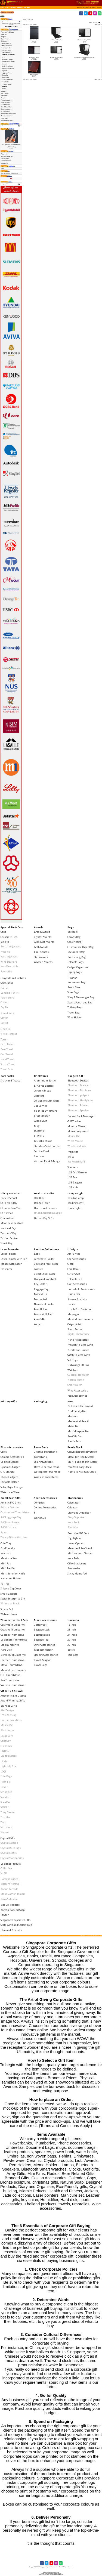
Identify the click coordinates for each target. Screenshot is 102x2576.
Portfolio (27, 7)
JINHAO (5, 1751)
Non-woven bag (76, 982)
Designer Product (11, 1863)
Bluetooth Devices (78, 1080)
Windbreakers (9, 961)
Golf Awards (41, 947)
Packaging (4, 95)
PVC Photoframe (10, 1522)
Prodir (4, 1787)
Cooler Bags (74, 942)
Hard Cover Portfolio (34, 74)
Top (1, 7)
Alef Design (7, 1710)
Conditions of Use (6, 161)
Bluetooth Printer (77, 1105)
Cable (4, 1451)
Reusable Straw (43, 1141)
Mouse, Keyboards (78, 1131)
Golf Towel (7, 1054)
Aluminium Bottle (45, 1080)
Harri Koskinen (9, 1879)
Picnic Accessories (78, 1339)
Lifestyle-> (4, 91)
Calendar (72, 1507)
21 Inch (71, 1629)
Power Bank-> (5, 102)
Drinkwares (41, 1076)
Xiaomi (5, 1832)
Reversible (7, 971)
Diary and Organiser (79, 1512)
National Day (8, 1228)
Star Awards (41, 957)
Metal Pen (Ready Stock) (80, 1457)
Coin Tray (6, 1543)
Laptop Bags (74, 972)
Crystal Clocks (9, 1853)
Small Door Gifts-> (6, 107)
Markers (72, 1416)
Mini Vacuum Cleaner (80, 1553)
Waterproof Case (10, 1492)
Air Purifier (73, 1254)
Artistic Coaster (10, 1507)
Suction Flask (42, 1151)
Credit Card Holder (7, 66)
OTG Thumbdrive (10, 1675)
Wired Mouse (75, 1141)
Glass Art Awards (44, 942)
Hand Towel (7, 1059)
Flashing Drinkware (45, 1110)
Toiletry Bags (75, 1007)
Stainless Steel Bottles (47, 1146)
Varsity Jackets (9, 956)
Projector (72, 1152)
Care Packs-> (5, 39)
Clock (70, 1264)
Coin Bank (73, 1269)
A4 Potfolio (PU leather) (34, 57)
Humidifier (73, 1294)
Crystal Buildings (11, 1848)
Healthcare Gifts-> (7, 48)
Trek (3, 1822)
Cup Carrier (40, 1106)
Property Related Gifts (80, 1345)
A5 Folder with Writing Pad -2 (56, 57)
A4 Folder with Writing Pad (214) (84, 40)
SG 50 (4, 1873)
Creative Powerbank (45, 1451)
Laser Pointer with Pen (14, 1259)
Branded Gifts (9, 1705)
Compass (39, 1502)
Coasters (39, 1096)
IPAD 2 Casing (8, 1715)
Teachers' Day (8, 1233)
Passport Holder (7, 84)
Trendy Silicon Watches (14, 1537)
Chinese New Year (11, 1208)
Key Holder (5, 71)
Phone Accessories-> (7, 100)
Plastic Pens (74, 1441)
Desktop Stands (9, 1462)
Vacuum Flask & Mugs (47, 1161)
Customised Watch (78, 1375)
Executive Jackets (11, 946)
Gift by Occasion (10, 1193)
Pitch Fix (6, 1782)
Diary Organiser (76, 1517)
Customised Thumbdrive (15, 1512)
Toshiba (5, 1817)
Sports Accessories (45, 1498)
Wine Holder (74, 1017)
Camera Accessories (12, 1457)
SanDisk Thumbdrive (12, 1685)
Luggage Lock (42, 1629)
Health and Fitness (45, 1208)
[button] (79, 7)
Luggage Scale (42, 1634)
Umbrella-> (4, 118)
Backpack (72, 932)
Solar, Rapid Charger (12, 1487)
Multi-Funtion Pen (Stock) (82, 1462)
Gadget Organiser (77, 967)
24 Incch (72, 1634)
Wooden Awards (43, 962)
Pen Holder (73, 1568)
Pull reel (5, 1583)
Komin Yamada (9, 1889)
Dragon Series (9, 1755)
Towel (4, 1039)
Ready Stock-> (5, 105)
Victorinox (7, 1827)
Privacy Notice (5, 158)
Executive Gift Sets (78, 1533)
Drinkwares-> (5, 41)
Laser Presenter (10, 1249)
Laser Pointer (8, 1254)
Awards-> (4, 34)
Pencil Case (74, 987)
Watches (72, 1370)
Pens (70, 1401)
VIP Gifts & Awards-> (7, 120)
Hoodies (5, 951)
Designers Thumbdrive (14, 1639)
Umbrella (73, 1620)
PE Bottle (39, 1136)
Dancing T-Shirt (9, 992)
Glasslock (6, 1746)
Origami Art (74, 1324)
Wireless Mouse (76, 1146)
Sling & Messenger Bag (80, 997)
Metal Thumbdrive (11, 1665)
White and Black (10, 1603)
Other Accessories (44, 1645)
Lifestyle (72, 1249)
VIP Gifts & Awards (12, 1691)
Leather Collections (17, 7)
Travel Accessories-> (7, 116)
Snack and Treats (10, 1080)
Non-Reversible (9, 966)
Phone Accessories (12, 1447)
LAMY (4, 1761)
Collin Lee (6, 1868)
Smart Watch (74, 1385)
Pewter (5, 1915)
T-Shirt (4, 988)
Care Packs (7, 1076)
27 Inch (71, 1639)
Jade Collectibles (10, 1905)
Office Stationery (76, 1563)
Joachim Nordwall (11, 1884)
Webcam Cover (9, 1614)
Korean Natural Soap (12, 1910)
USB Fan (72, 1177)
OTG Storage (8, 1472)
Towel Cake (7, 1069)
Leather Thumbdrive (12, 1660)
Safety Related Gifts (78, 1355)
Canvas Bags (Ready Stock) (82, 1451)
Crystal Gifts (8, 1838)
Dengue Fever (42, 1203)
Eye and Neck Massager (81, 1116)
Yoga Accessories (77, 1395)
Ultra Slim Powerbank (46, 1467)
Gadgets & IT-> (6, 43)
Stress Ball (7, 1609)
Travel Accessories (45, 1620)
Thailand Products (11, 1930)
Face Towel (7, 1049)
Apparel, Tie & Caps (12, 927)
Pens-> (3, 98)
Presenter (6, 1269)
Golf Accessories (77, 1284)
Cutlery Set (73, 1274)
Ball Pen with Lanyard (80, 1406)
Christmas (7, 1213)
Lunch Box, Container (79, 1309)
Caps (3, 932)
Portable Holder (10, 1482)
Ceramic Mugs (42, 1090)
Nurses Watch (75, 1379)
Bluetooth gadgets (78, 1095)
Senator (5, 1797)
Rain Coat (72, 1655)
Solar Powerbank (43, 1462)
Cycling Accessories (45, 1507)
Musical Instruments (80, 1319)
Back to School (9, 1198)
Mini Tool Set (8, 1568)
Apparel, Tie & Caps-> (8, 32)
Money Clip (5, 75)
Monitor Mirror (76, 1126)
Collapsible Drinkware (47, 1100)
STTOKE (5, 1807)
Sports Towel (8, 1064)
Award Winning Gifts (13, 1700)
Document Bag (76, 952)
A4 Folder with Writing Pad (56, 40)
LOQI (3, 1771)
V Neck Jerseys (9, 1034)
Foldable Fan (74, 1279)
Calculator (73, 1502)
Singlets (5, 1028)
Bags (3, 57)
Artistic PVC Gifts (11, 1502)
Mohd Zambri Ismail (13, 1894)
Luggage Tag (6, 73)
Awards (38, 927)
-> (8, 54)
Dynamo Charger (10, 1467)
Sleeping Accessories (46, 1655)
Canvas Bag (74, 937)
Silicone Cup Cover (11, 1588)
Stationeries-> (5, 111)
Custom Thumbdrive (12, 1634)
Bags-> (3, 37)
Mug (36, 1126)
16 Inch (71, 1624)
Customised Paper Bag (80, 947)
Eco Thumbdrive (10, 1645)
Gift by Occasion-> (6, 46)
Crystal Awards (42, 937)
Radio (70, 1157)
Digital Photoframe (78, 1334)
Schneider (6, 1792)
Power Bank (41, 1447)
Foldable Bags (75, 962)
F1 (35, 1512)
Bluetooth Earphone (79, 1090)
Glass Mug (40, 1121)
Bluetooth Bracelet (78, 1085)
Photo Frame (74, 1329)
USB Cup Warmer (77, 1172)
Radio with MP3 (76, 1161)
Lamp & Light (75, 1193)
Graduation (7, 1218)
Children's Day (9, 1203)
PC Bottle (39, 1131)
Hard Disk (6, 1649)
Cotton (4, 1002)
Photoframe (7, 1730)
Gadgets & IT (75, 1076)
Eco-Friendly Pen (76, 1411)
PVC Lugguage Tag (11, 1517)
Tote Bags (6, 1776)
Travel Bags (40, 1665)
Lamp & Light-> (6, 50)
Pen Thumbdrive (10, 1680)
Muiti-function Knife (13, 1573)
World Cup (40, 1518)
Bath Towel (7, 1044)
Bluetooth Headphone (80, 1100)
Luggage (72, 977)
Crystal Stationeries (12, 1858)
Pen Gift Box (74, 1436)
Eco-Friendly (8, 1548)
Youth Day (6, 1243)
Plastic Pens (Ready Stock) (81, 1472)
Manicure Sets (9, 1558)
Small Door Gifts (10, 1498)
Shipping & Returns (7, 156)
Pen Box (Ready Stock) (79, 1467)
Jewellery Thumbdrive (13, 1655)
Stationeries (75, 1498)
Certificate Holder (7, 59)
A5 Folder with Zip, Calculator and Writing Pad (84, 57)
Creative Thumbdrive (13, 1629)
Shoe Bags (73, 992)
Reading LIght (75, 1203)
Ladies (71, 1304)
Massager (73, 1314)
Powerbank (40, 1457)
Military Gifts (4, 93)
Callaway (6, 1741)
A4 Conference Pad (34, 40)
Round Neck (7, 1013)
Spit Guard (7, 983)
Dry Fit (4, 1007)
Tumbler (39, 1156)
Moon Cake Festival (12, 1223)
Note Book (73, 1522)
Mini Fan (6, 1563)
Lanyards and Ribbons (13, 978)
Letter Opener (75, 1543)
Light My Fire (8, 1766)
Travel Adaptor (42, 1660)
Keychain (6, 1553)
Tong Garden (8, 1812)
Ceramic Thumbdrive (13, 1624)
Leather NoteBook (11, 1720)
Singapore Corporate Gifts (15, 1920)
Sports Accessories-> (7, 109)
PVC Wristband (9, 1527)
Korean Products (77, 1299)
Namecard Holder (7, 79)
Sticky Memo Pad (77, 1573)
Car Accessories (76, 1259)
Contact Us (4, 163)
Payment (4, 154)
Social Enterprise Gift (13, 1598)
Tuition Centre (9, 1238)
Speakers (72, 1167)
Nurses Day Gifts (44, 1218)
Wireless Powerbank (46, 1477)
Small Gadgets (9, 1593)
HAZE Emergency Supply (48, 1212)
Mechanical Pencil (78, 1421)
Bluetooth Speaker (78, 1110)
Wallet (4, 88)
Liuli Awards (41, 952)
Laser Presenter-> (7, 52)
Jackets (5, 942)
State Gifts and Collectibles (16, 1925)
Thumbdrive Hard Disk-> (8, 113)
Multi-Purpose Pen (78, 1431)
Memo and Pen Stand (79, 1548)
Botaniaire (7, 1736)
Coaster (4, 64)
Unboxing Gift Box (78, 1365)
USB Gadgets (74, 1182)
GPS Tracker (74, 1121)
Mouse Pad (5, 77)
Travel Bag (73, 1012)
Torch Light (74, 1208)
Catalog (7, 7)
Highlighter (74, 1538)
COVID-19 (39, 1198)
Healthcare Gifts (44, 1193)
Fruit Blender (42, 1116)
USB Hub (72, 1187)
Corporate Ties (9, 937)
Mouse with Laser (11, 1264)
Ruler (4, 1532)
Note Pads (73, 1558)
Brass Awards (42, 932)
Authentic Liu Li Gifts (13, 1695)
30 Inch (71, 1645)
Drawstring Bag (76, 957)
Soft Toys (72, 1360)
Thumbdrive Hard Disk (14, 1620)
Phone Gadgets (9, 1477)
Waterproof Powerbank (47, 1472)
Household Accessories (81, 1289)
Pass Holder (5, 82)
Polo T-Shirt (7, 997)
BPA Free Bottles (44, 1085)
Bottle (71, 1649)
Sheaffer (5, 1802)
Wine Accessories (77, 1390)
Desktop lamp (75, 1198)
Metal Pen (73, 1426)
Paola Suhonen (9, 1899)
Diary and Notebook (8, 68)
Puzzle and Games (78, 1350)
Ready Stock (74, 1447)
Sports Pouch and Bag (79, 1002)
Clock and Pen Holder (8, 61)
